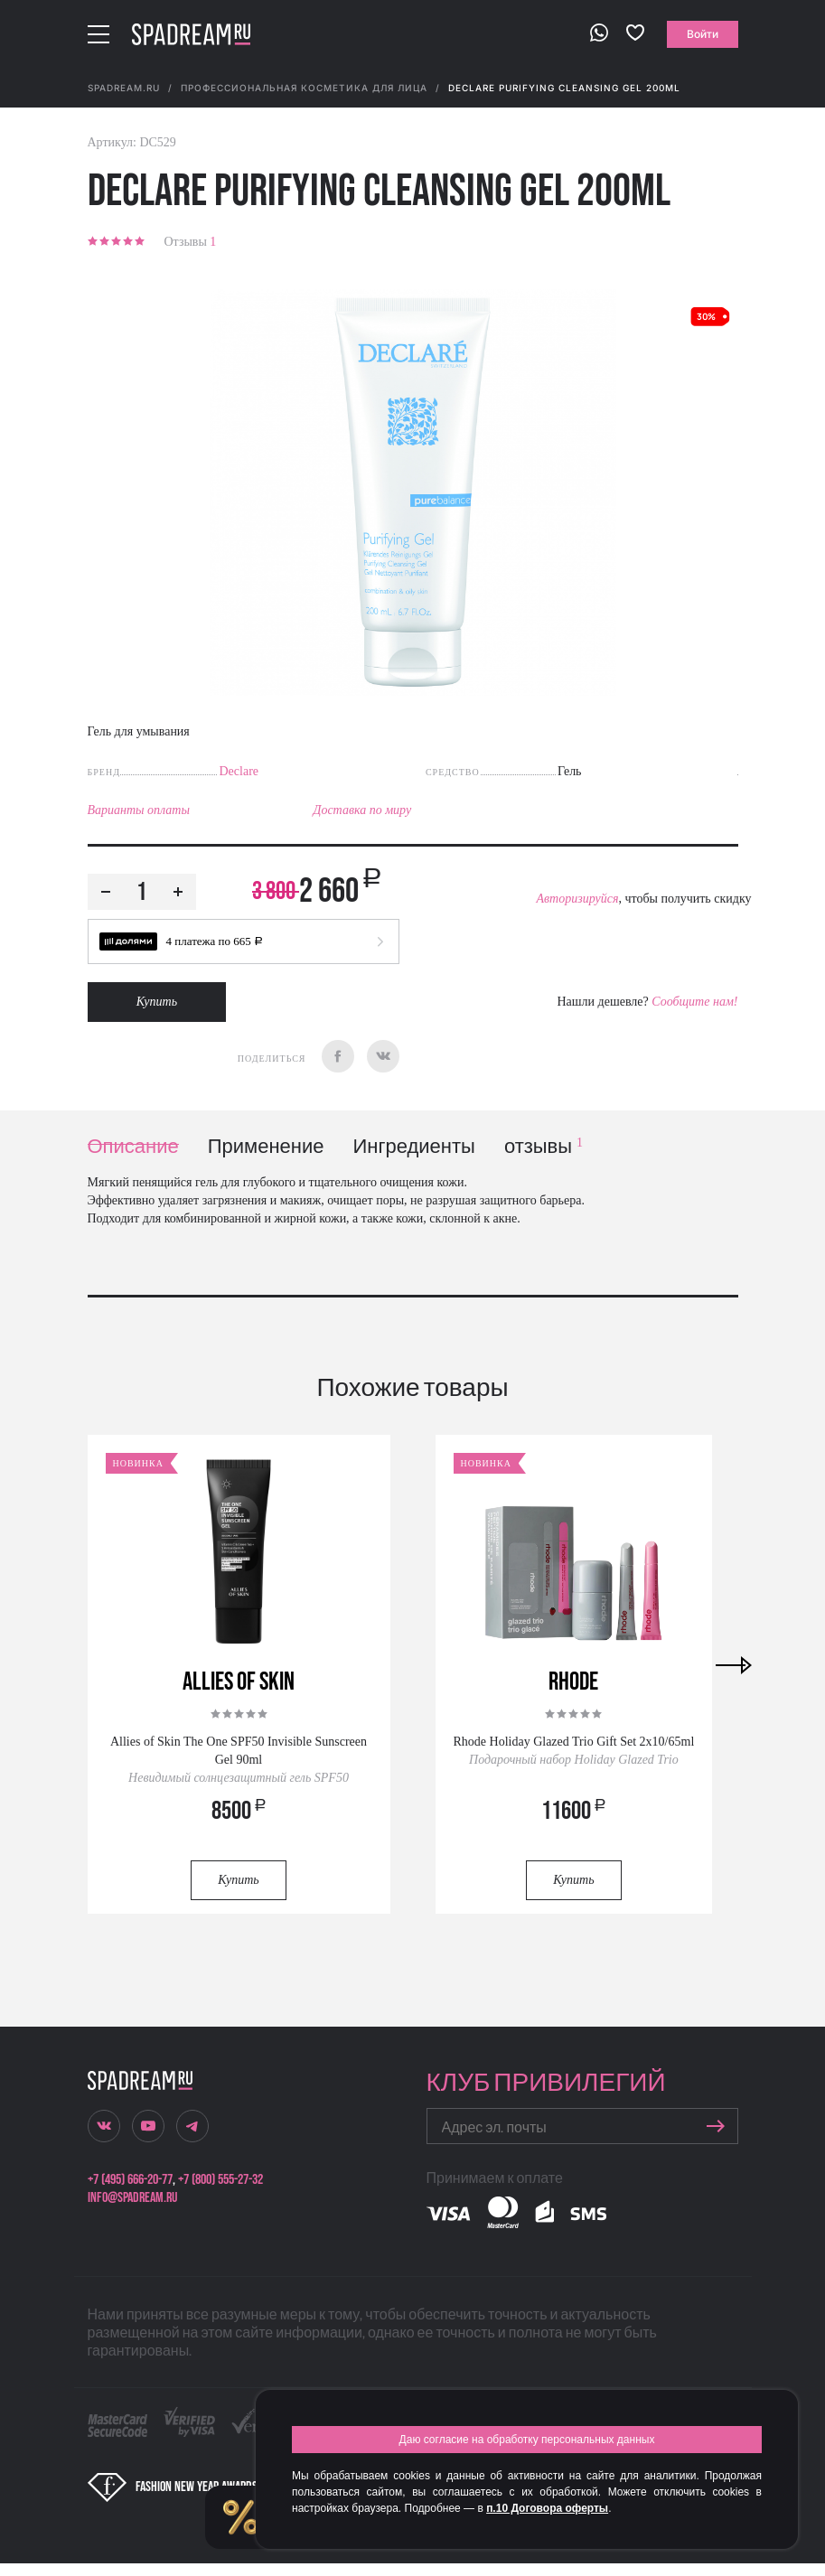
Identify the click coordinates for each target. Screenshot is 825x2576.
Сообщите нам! (694, 1001)
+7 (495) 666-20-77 (130, 2179)
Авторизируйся (577, 898)
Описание (133, 1147)
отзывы (543, 1147)
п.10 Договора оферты (547, 2508)
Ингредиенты (414, 1147)
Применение (266, 1147)
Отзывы (190, 241)
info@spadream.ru (132, 2197)
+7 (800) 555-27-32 (220, 2179)
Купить (156, 1001)
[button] (243, 941)
